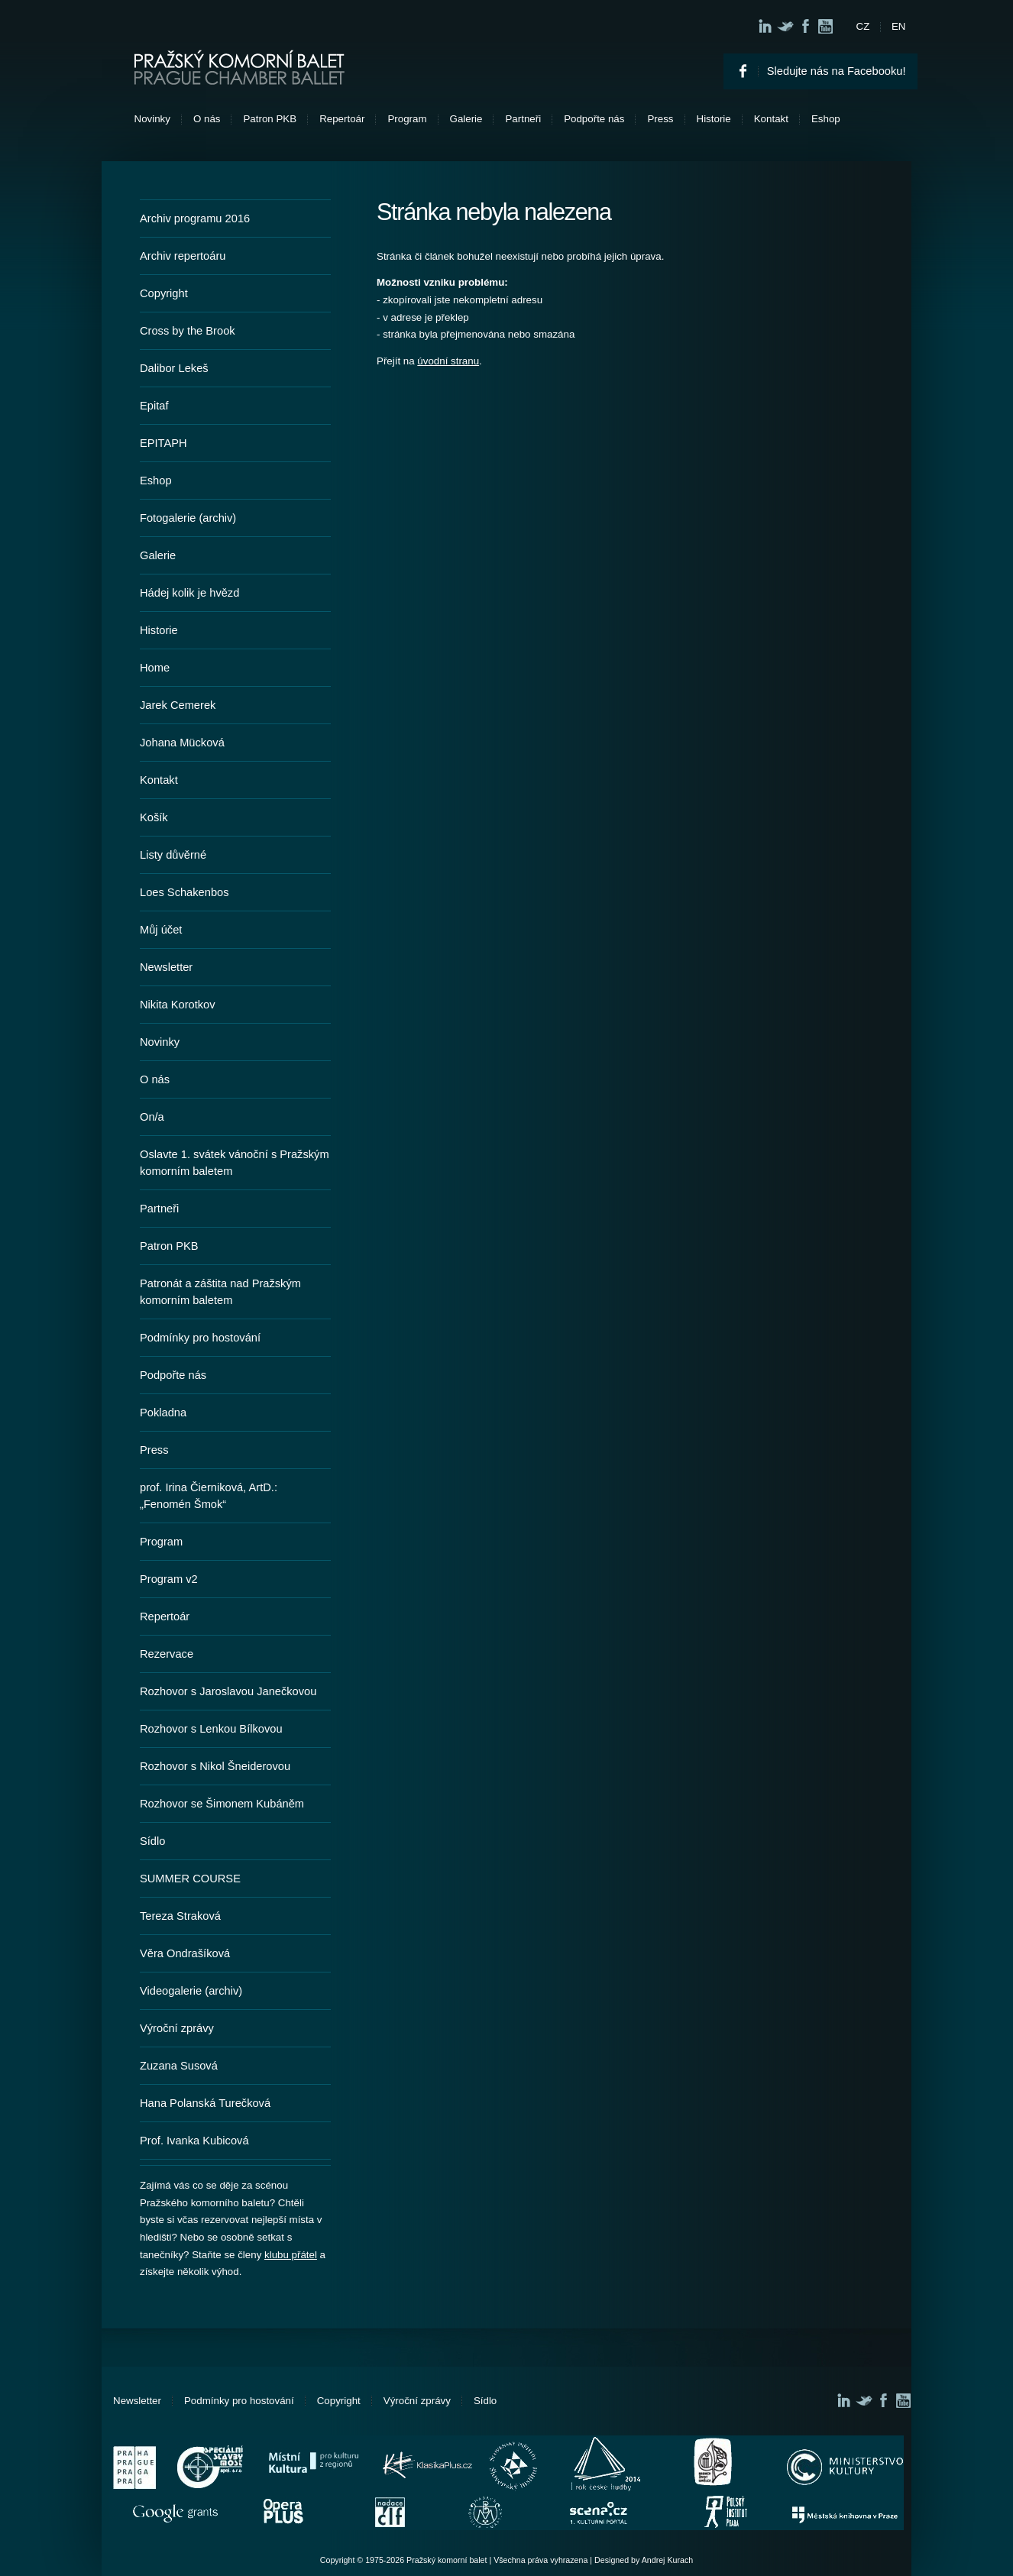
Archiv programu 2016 (195, 218)
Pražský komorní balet (239, 67)
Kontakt (771, 119)
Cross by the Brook (187, 331)
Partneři (523, 119)
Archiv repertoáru (182, 256)
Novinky (152, 119)
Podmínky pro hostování (200, 1338)
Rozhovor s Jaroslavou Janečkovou (228, 1691)
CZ (863, 26)
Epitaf (154, 406)
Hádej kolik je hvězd (189, 593)
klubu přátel (290, 2254)
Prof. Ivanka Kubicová (194, 2140)
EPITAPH (163, 443)
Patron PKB (269, 119)
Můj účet (161, 930)
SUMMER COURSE (190, 1878)
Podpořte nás (594, 119)
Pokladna (163, 1412)
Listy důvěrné (173, 855)
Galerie (466, 119)
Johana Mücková (182, 742)
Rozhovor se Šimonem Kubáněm (222, 1804)
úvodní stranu (448, 361)
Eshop (825, 119)
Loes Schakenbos (184, 892)
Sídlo (152, 1841)
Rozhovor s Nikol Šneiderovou (215, 1766)
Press (660, 119)
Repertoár (341, 119)
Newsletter (166, 967)
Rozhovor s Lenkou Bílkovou (211, 1729)
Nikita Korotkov (177, 1004)
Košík (154, 817)
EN (899, 26)
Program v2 (169, 1579)
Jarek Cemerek (177, 705)
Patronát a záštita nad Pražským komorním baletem (220, 1291)
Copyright (164, 293)
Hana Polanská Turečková (205, 2103)
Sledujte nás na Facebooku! (836, 71)
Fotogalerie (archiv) (188, 518)
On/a (152, 1117)
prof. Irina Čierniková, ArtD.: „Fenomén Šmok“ (208, 1495)
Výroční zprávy (177, 2028)
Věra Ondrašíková (185, 1953)
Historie (714, 119)
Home (155, 668)
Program (406, 119)
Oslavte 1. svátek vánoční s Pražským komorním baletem (234, 1162)
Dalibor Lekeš (174, 368)
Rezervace (166, 1654)
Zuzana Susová (179, 2066)
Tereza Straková (180, 1916)
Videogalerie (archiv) (191, 1991)
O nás (207, 119)
